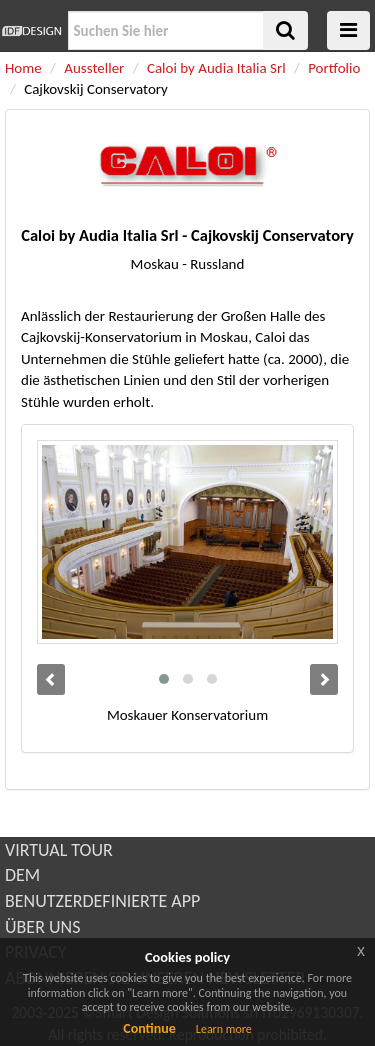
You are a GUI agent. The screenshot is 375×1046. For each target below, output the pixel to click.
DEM (22, 875)
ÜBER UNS (42, 927)
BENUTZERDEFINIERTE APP (102, 901)
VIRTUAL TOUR (59, 850)
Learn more (224, 1029)
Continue (149, 1028)
